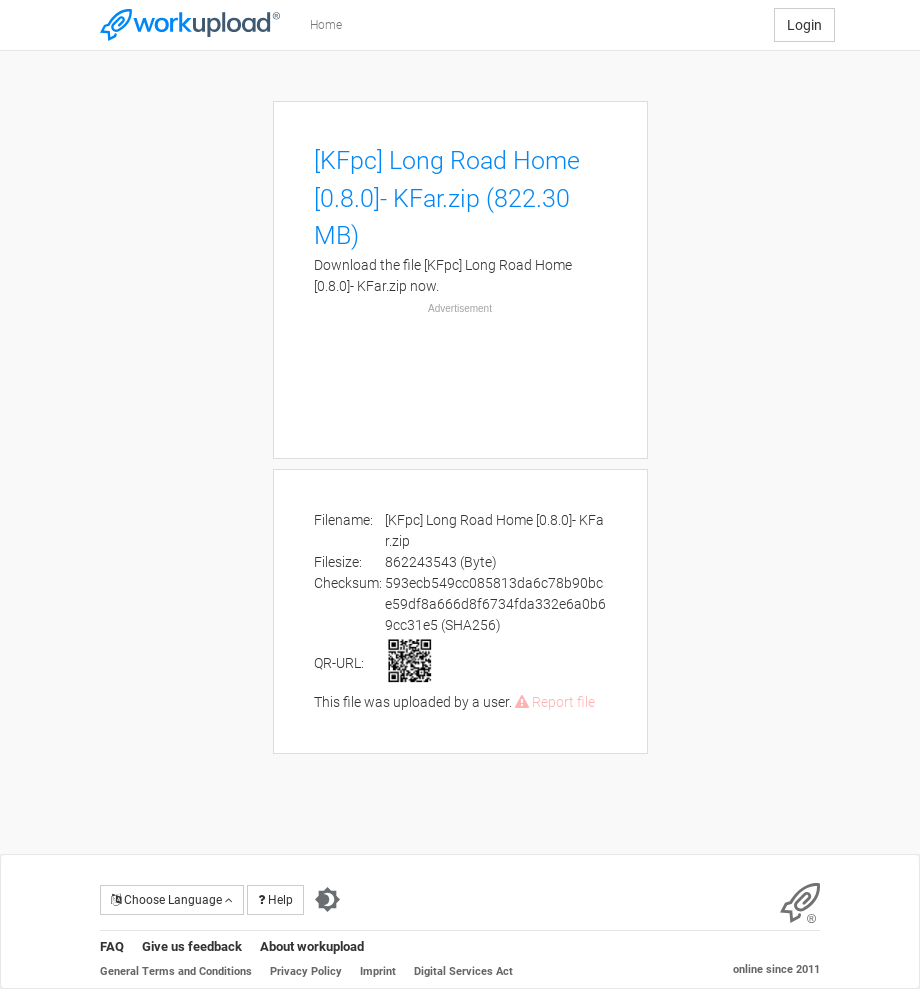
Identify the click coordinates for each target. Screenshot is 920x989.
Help (275, 900)
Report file (555, 702)
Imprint (378, 971)
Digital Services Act (463, 971)
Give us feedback (192, 946)
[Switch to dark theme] (327, 900)
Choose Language (172, 900)
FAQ (112, 946)
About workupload (312, 946)
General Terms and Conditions (176, 971)
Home (326, 25)
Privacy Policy (306, 971)
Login (804, 25)
